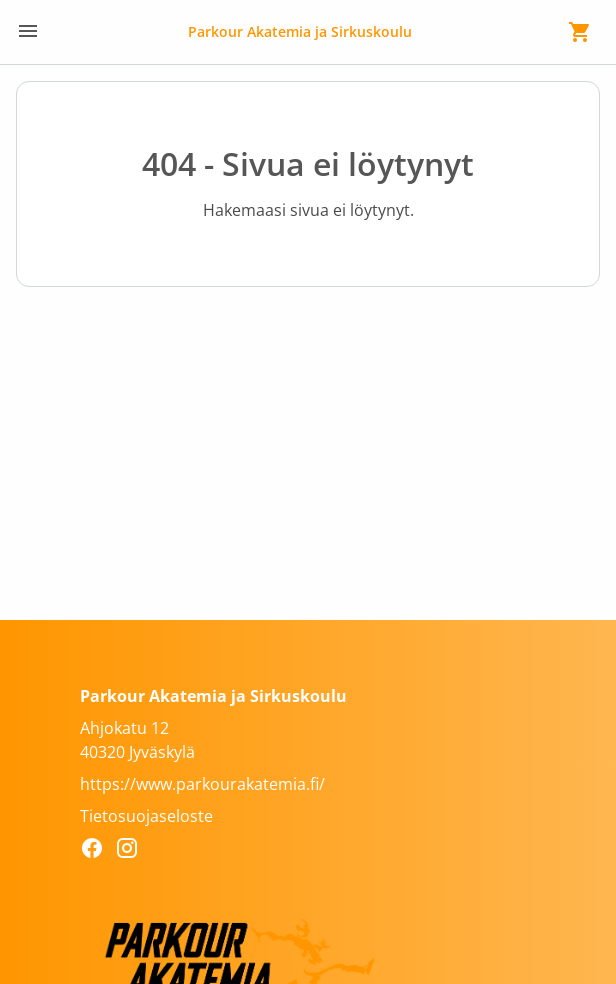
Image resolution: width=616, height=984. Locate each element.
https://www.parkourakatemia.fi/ (202, 784)
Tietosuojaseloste (146, 816)
